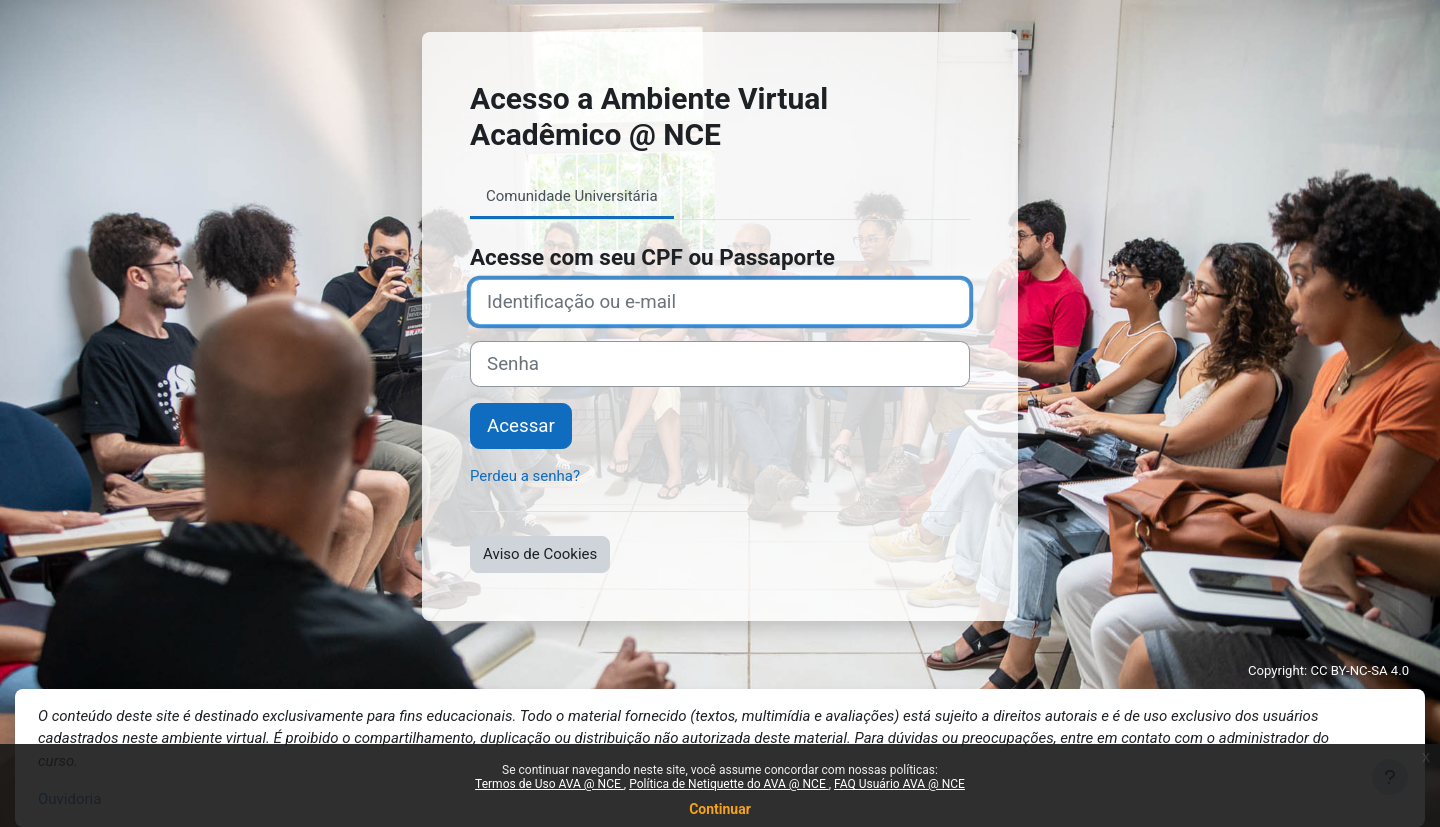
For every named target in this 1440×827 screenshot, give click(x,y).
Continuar (720, 809)
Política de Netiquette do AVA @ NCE (729, 784)
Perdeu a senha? (525, 476)
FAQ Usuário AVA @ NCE (899, 784)
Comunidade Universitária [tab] (572, 196)
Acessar (521, 426)
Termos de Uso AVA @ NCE (549, 784)
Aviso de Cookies (540, 554)
